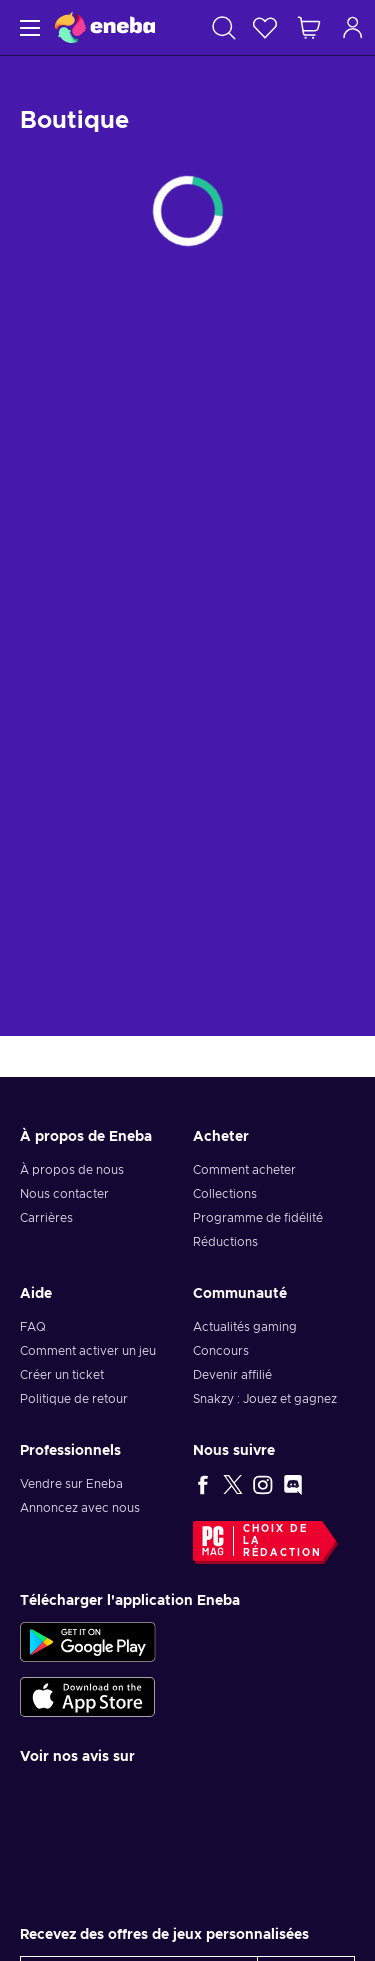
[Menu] (27, 27)
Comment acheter (244, 1170)
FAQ (33, 1327)
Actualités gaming (245, 1327)
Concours (221, 1351)
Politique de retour (74, 1399)
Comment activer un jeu (88, 1351)
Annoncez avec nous (80, 1508)
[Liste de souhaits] (265, 27)
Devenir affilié (232, 1375)
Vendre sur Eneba (71, 1484)
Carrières (46, 1218)
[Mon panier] (309, 27)
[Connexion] (353, 27)
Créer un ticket (62, 1375)
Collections (225, 1194)
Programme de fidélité (258, 1218)
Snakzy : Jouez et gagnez (265, 1399)
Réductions (225, 1242)
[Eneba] (105, 27)
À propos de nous (72, 1170)
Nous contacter (64, 1194)
